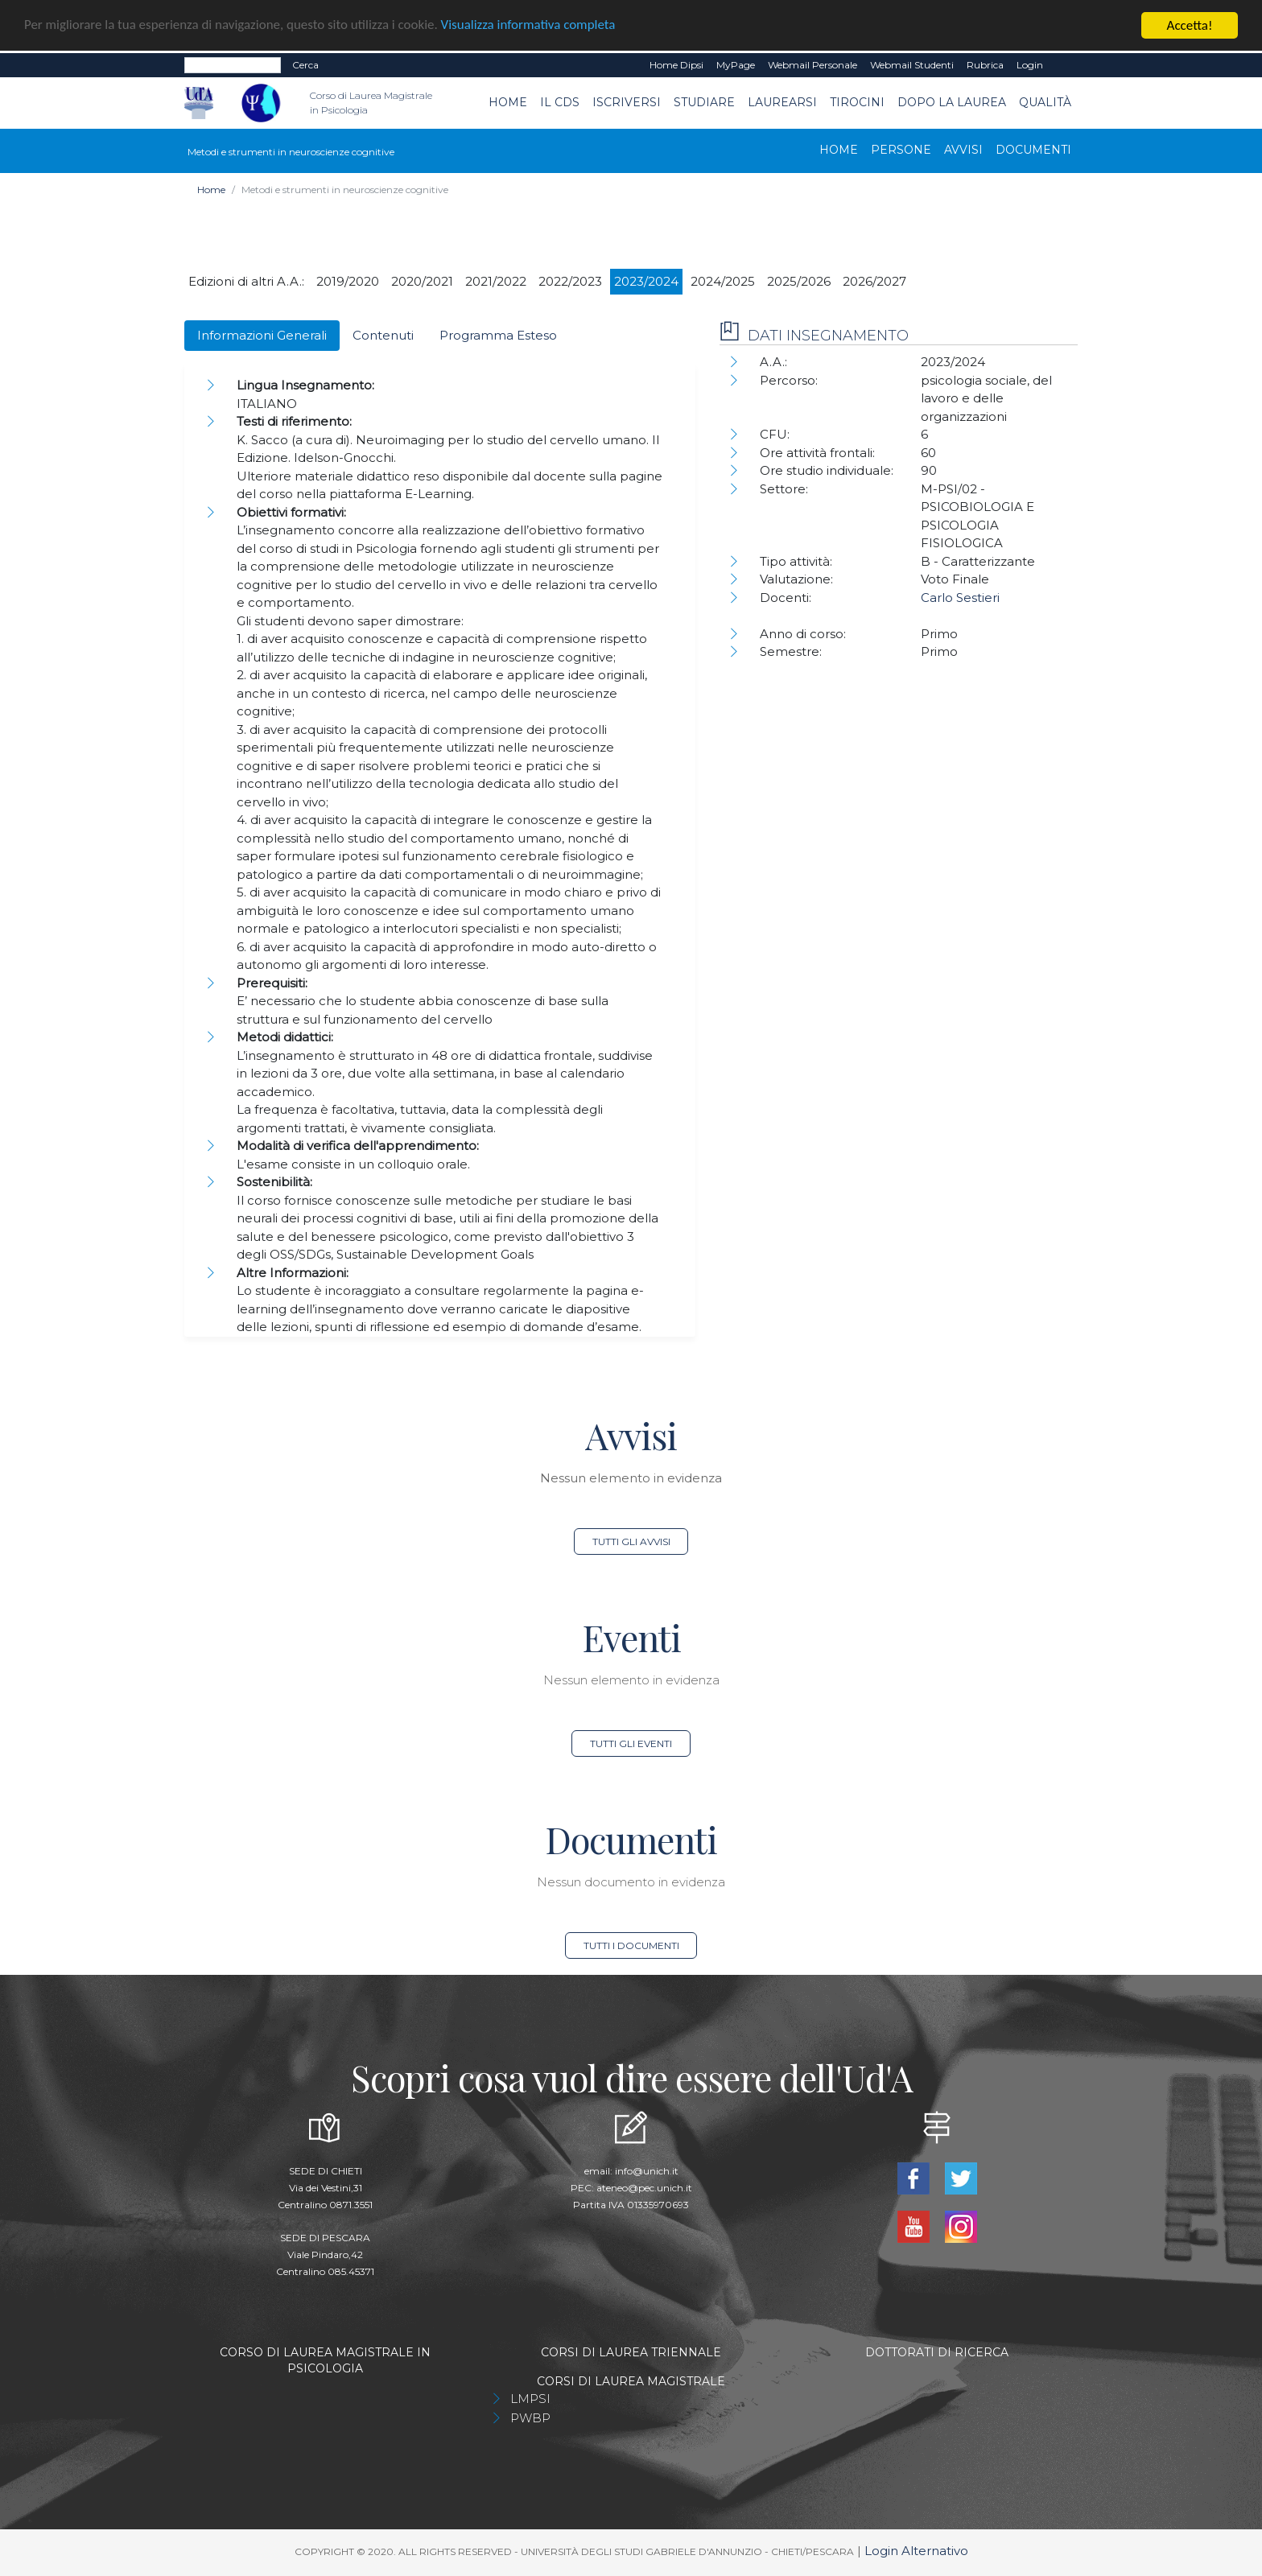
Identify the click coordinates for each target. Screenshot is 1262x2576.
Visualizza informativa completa (530, 26)
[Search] (232, 65)
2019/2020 (347, 281)
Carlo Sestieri (960, 597)
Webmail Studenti (912, 65)
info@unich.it (646, 2171)
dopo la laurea (951, 102)
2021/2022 (495, 281)
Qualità (1045, 102)
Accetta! (1190, 25)
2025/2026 (799, 281)
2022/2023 (570, 281)
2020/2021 (422, 281)
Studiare (704, 102)
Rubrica (985, 65)
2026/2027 (874, 281)
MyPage (735, 65)
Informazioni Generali (262, 335)
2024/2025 (723, 281)
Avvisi (963, 149)
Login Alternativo (916, 2550)
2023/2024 (646, 281)
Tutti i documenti (631, 1945)
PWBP (530, 2418)
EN (1064, 65)
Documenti (1033, 149)
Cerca (305, 65)
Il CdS (559, 102)
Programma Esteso (498, 335)
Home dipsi (676, 65)
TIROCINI (857, 102)
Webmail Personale (812, 65)
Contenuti (383, 335)
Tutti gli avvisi (631, 1541)
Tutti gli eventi (631, 1743)
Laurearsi (782, 102)
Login (1030, 65)
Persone (901, 149)
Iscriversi (626, 102)
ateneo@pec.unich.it (644, 2188)
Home (508, 102)
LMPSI (530, 2398)
